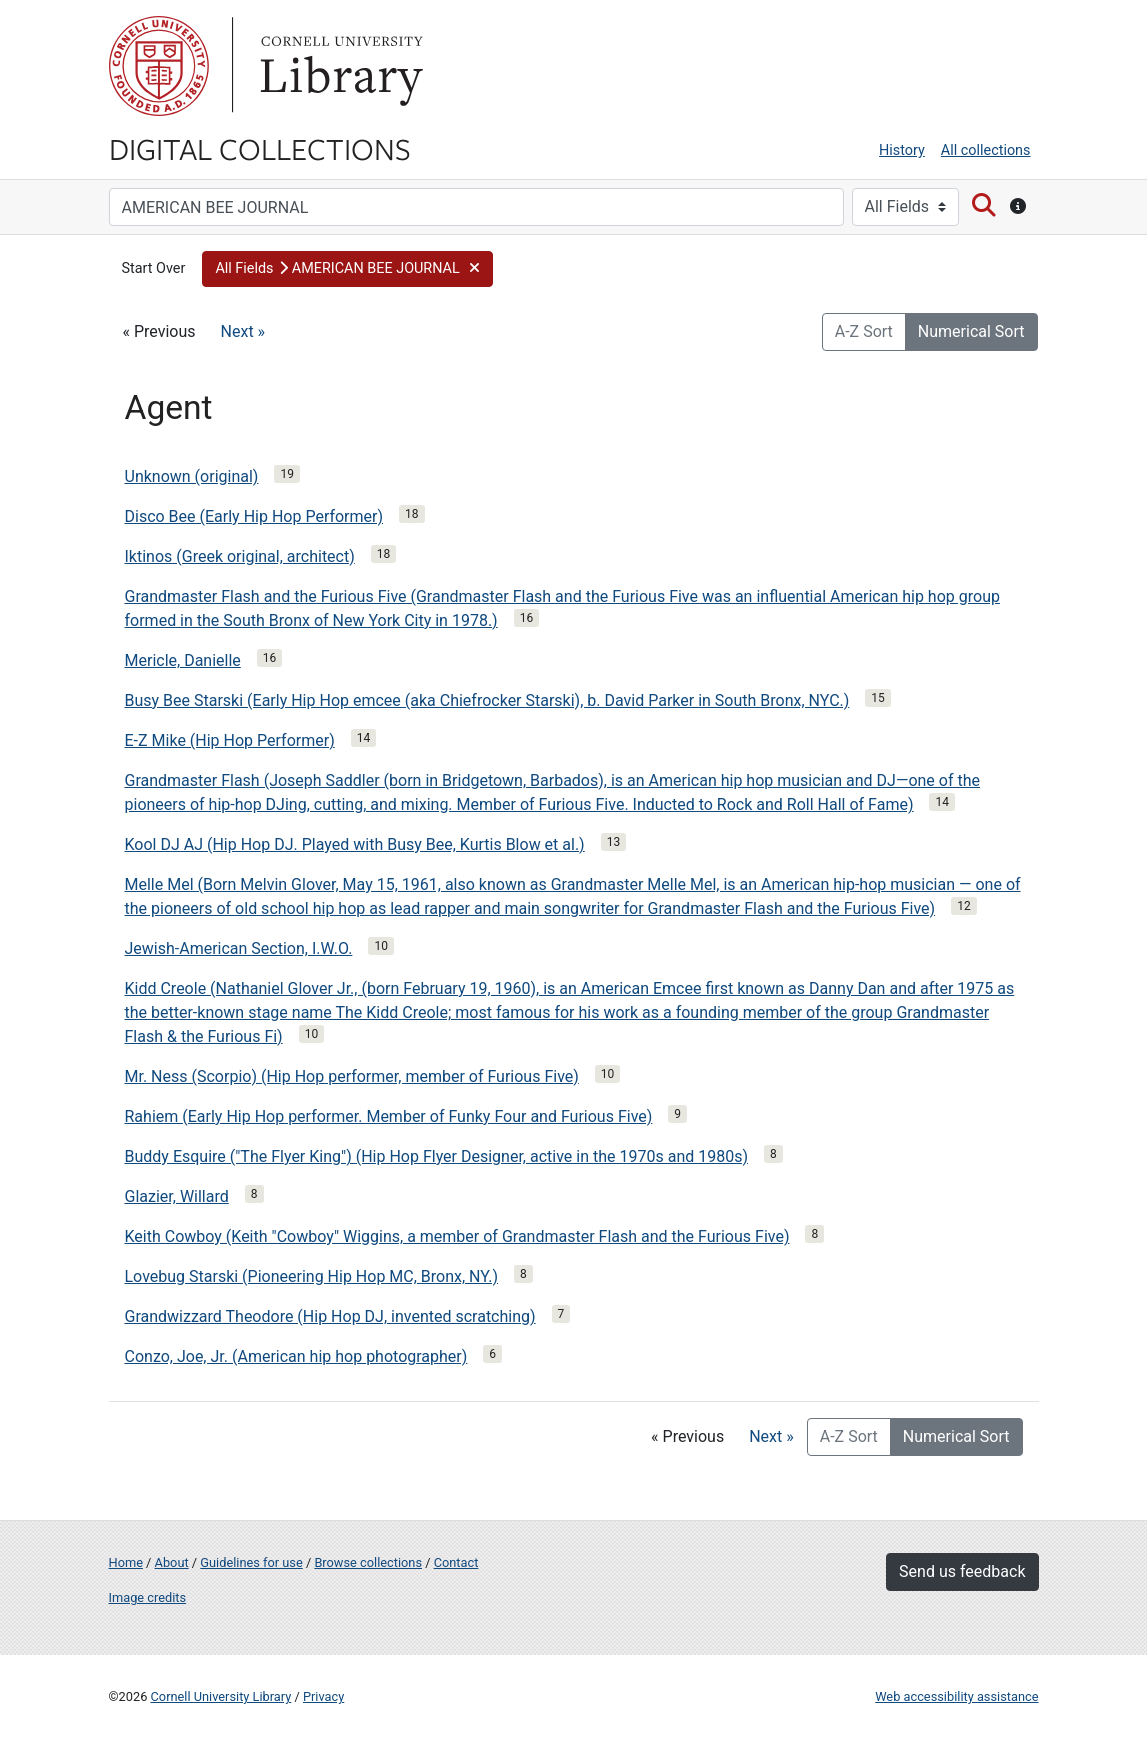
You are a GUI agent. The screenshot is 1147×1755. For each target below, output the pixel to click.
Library (339, 66)
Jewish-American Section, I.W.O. (239, 948)
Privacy (323, 1696)
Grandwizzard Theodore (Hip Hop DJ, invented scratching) (330, 1316)
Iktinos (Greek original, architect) (240, 556)
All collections (986, 150)
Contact (456, 1562)
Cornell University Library (221, 1696)
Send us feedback (962, 1571)
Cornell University (159, 66)
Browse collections (368, 1562)
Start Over (154, 268)
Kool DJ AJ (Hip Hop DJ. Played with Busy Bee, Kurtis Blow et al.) (355, 844)
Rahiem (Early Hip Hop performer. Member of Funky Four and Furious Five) (389, 1116)
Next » (243, 331)
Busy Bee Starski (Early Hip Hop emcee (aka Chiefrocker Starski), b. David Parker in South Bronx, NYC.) (487, 700)
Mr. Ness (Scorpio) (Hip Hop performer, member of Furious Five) (352, 1076)
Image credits (148, 1597)
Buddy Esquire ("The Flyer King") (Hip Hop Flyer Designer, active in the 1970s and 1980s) (437, 1156)
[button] (347, 269)
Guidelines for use (251, 1562)
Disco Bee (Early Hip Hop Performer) (254, 516)
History (902, 150)
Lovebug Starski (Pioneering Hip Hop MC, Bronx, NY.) (312, 1276)
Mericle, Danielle (183, 660)
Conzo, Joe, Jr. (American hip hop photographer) (296, 1356)
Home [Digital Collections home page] (126, 1562)
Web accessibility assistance (956, 1696)
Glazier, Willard (177, 1196)
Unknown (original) (192, 476)
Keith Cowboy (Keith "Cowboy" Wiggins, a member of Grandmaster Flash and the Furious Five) (457, 1236)
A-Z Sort (864, 331)
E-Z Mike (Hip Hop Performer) (230, 740)
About (172, 1562)
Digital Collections (260, 148)
